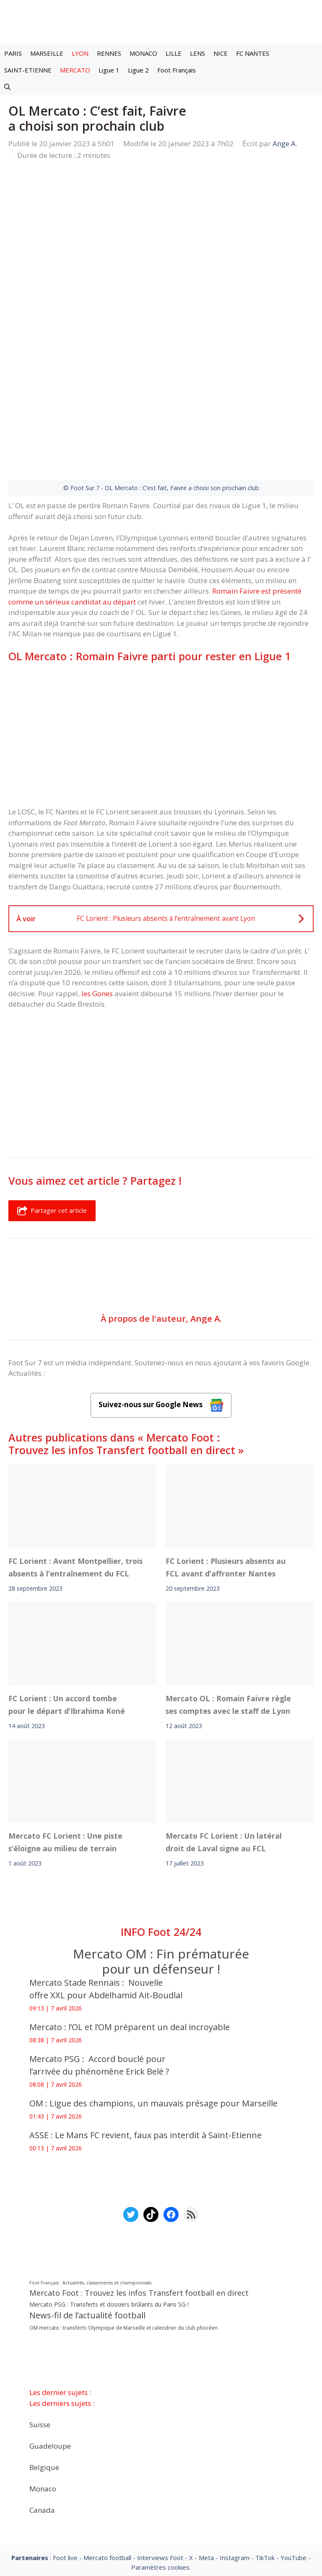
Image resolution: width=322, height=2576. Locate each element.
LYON (80, 53)
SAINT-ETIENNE (28, 70)
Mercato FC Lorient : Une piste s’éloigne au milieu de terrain (65, 1740)
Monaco (42, 2387)
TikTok (265, 2456)
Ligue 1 (109, 70)
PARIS (13, 53)
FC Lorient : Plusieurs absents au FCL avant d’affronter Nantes (226, 1465)
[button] (7, 86)
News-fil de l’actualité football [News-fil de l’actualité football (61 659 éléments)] (87, 2213)
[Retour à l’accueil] (161, 19)
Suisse (39, 2323)
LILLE (174, 53)
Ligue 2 (138, 70)
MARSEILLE (46, 53)
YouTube (293, 2456)
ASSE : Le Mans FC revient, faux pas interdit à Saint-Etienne (145, 2033)
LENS (197, 53)
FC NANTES (252, 53)
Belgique (44, 2365)
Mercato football (107, 2456)
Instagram (234, 2456)
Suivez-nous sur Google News (161, 1303)
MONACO (143, 53)
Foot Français (176, 70)
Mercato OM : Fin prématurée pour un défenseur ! (161, 1859)
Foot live (65, 2456)
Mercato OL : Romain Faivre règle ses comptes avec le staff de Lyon (228, 1603)
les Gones (97, 892)
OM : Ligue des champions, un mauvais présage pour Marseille (153, 2001)
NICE (220, 53)
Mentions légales (37, 2488)
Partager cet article (52, 1109)
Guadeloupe (50, 2344)
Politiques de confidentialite (211, 2488)
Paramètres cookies (160, 2465)
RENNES (109, 53)
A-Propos (95, 2488)
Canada (42, 2408)
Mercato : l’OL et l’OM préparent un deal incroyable (131, 1925)
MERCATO (75, 70)
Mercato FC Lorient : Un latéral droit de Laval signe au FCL (224, 1740)
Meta (206, 2456)
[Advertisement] (161, 632)
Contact (140, 2488)
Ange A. (206, 1216)
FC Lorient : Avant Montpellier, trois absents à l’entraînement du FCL (75, 1465)
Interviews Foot (160, 2456)
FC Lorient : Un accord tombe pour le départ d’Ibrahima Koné (66, 1603)
